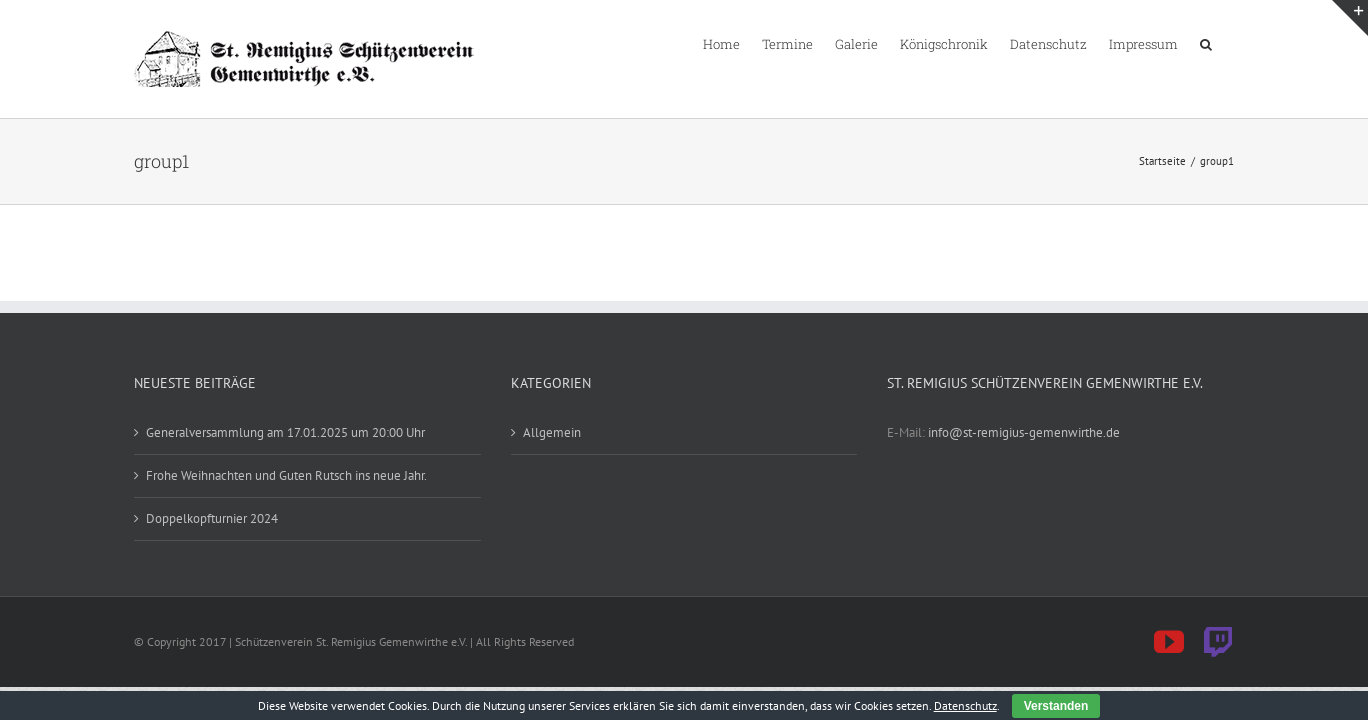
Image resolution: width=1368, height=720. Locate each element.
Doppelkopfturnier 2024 (212, 518)
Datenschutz (965, 705)
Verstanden (1056, 706)
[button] (1228, 43)
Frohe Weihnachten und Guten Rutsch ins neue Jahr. (286, 475)
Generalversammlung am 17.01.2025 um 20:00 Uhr (285, 432)
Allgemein (552, 432)
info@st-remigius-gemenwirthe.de (1024, 432)
